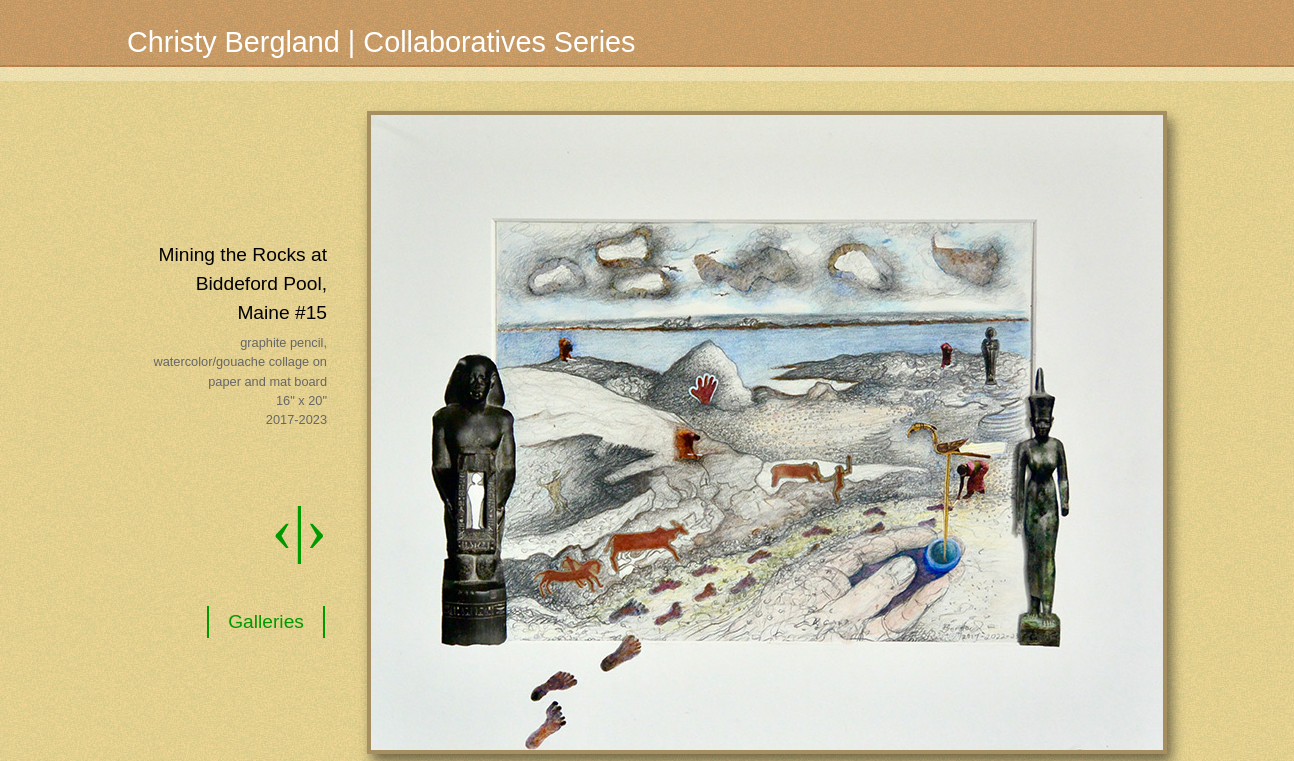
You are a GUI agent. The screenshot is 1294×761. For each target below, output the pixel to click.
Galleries (266, 621)
